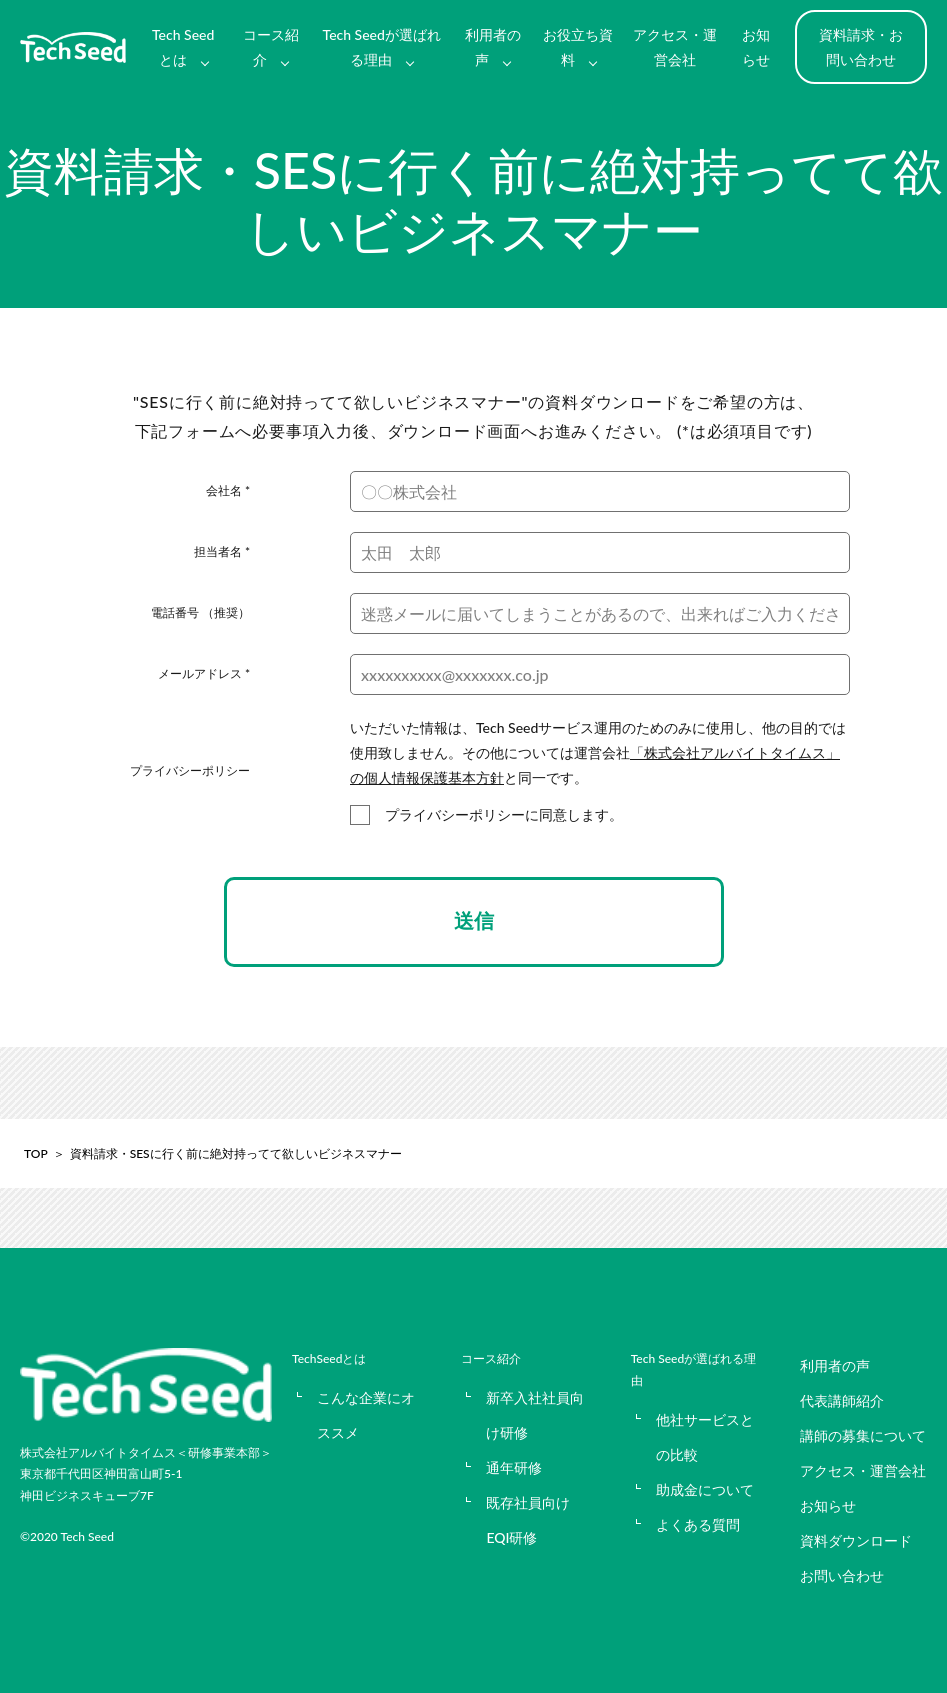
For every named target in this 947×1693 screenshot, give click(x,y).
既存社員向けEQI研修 (528, 1520)
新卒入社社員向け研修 (535, 1415)
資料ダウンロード (856, 1540)
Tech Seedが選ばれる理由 (382, 47)
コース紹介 (271, 47)
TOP (36, 1153)
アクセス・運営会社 (675, 47)
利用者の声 (493, 47)
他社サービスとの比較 (705, 1437)
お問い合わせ (842, 1575)
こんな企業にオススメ (366, 1415)
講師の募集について (863, 1435)
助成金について (705, 1489)
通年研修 (514, 1467)
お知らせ (756, 47)
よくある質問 (698, 1524)
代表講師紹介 (842, 1400)
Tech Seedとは (183, 47)
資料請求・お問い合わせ (861, 47)
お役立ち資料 (578, 47)
